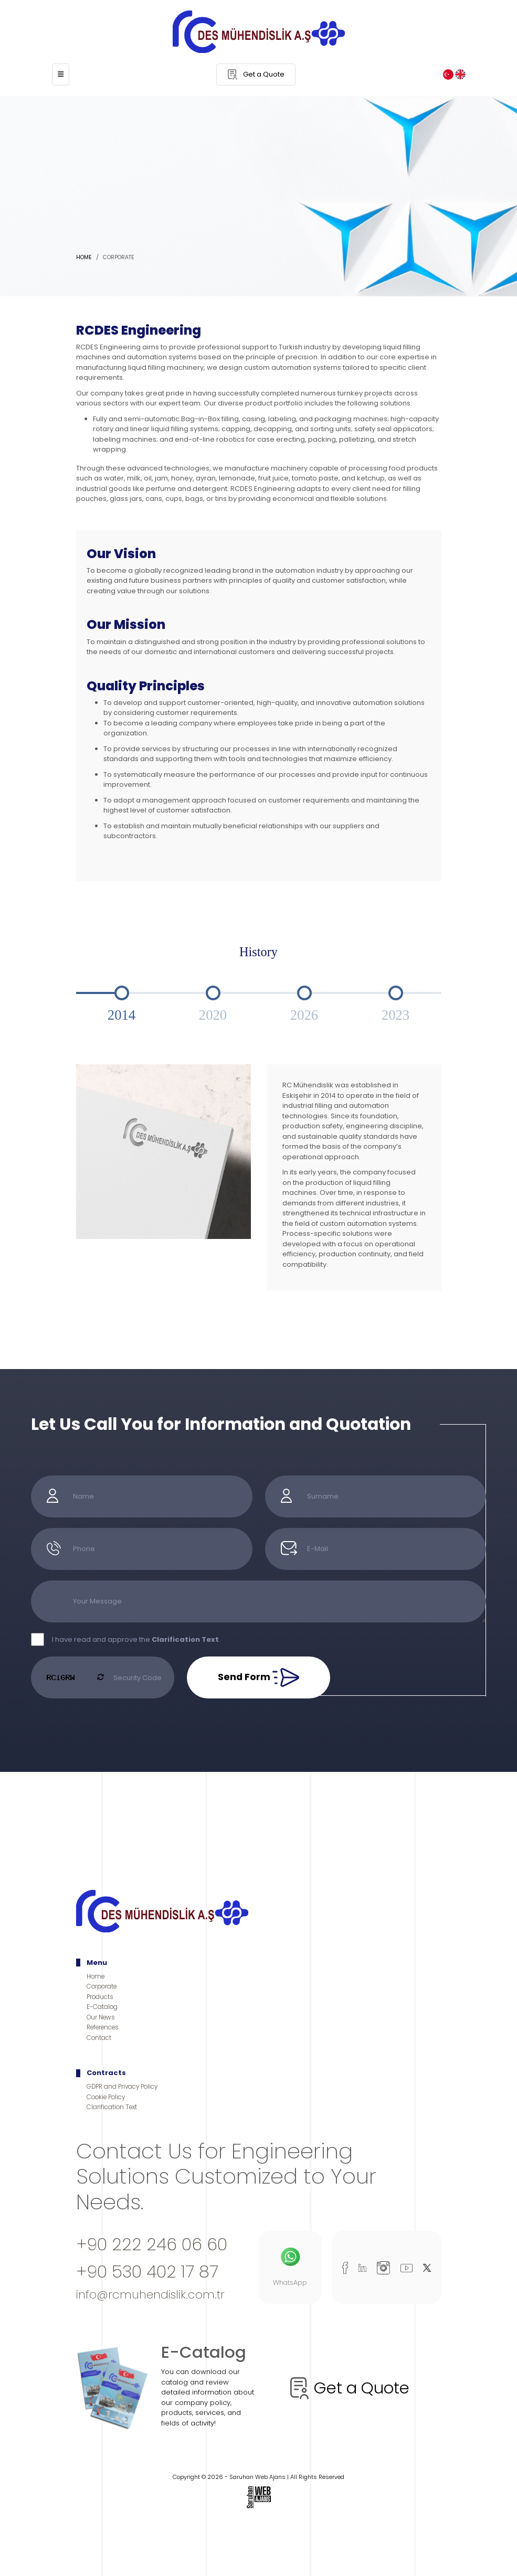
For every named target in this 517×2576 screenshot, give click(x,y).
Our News (101, 2017)
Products (100, 1997)
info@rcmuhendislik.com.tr (150, 2294)
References (103, 2027)
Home (84, 257)
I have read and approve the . (136, 1639)
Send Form (258, 1677)
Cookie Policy (106, 2097)
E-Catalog (102, 2007)
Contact (99, 2038)
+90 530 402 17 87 (147, 2271)
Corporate (102, 1986)
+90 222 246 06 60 (151, 2244)
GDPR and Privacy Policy (122, 2086)
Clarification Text (112, 2107)
